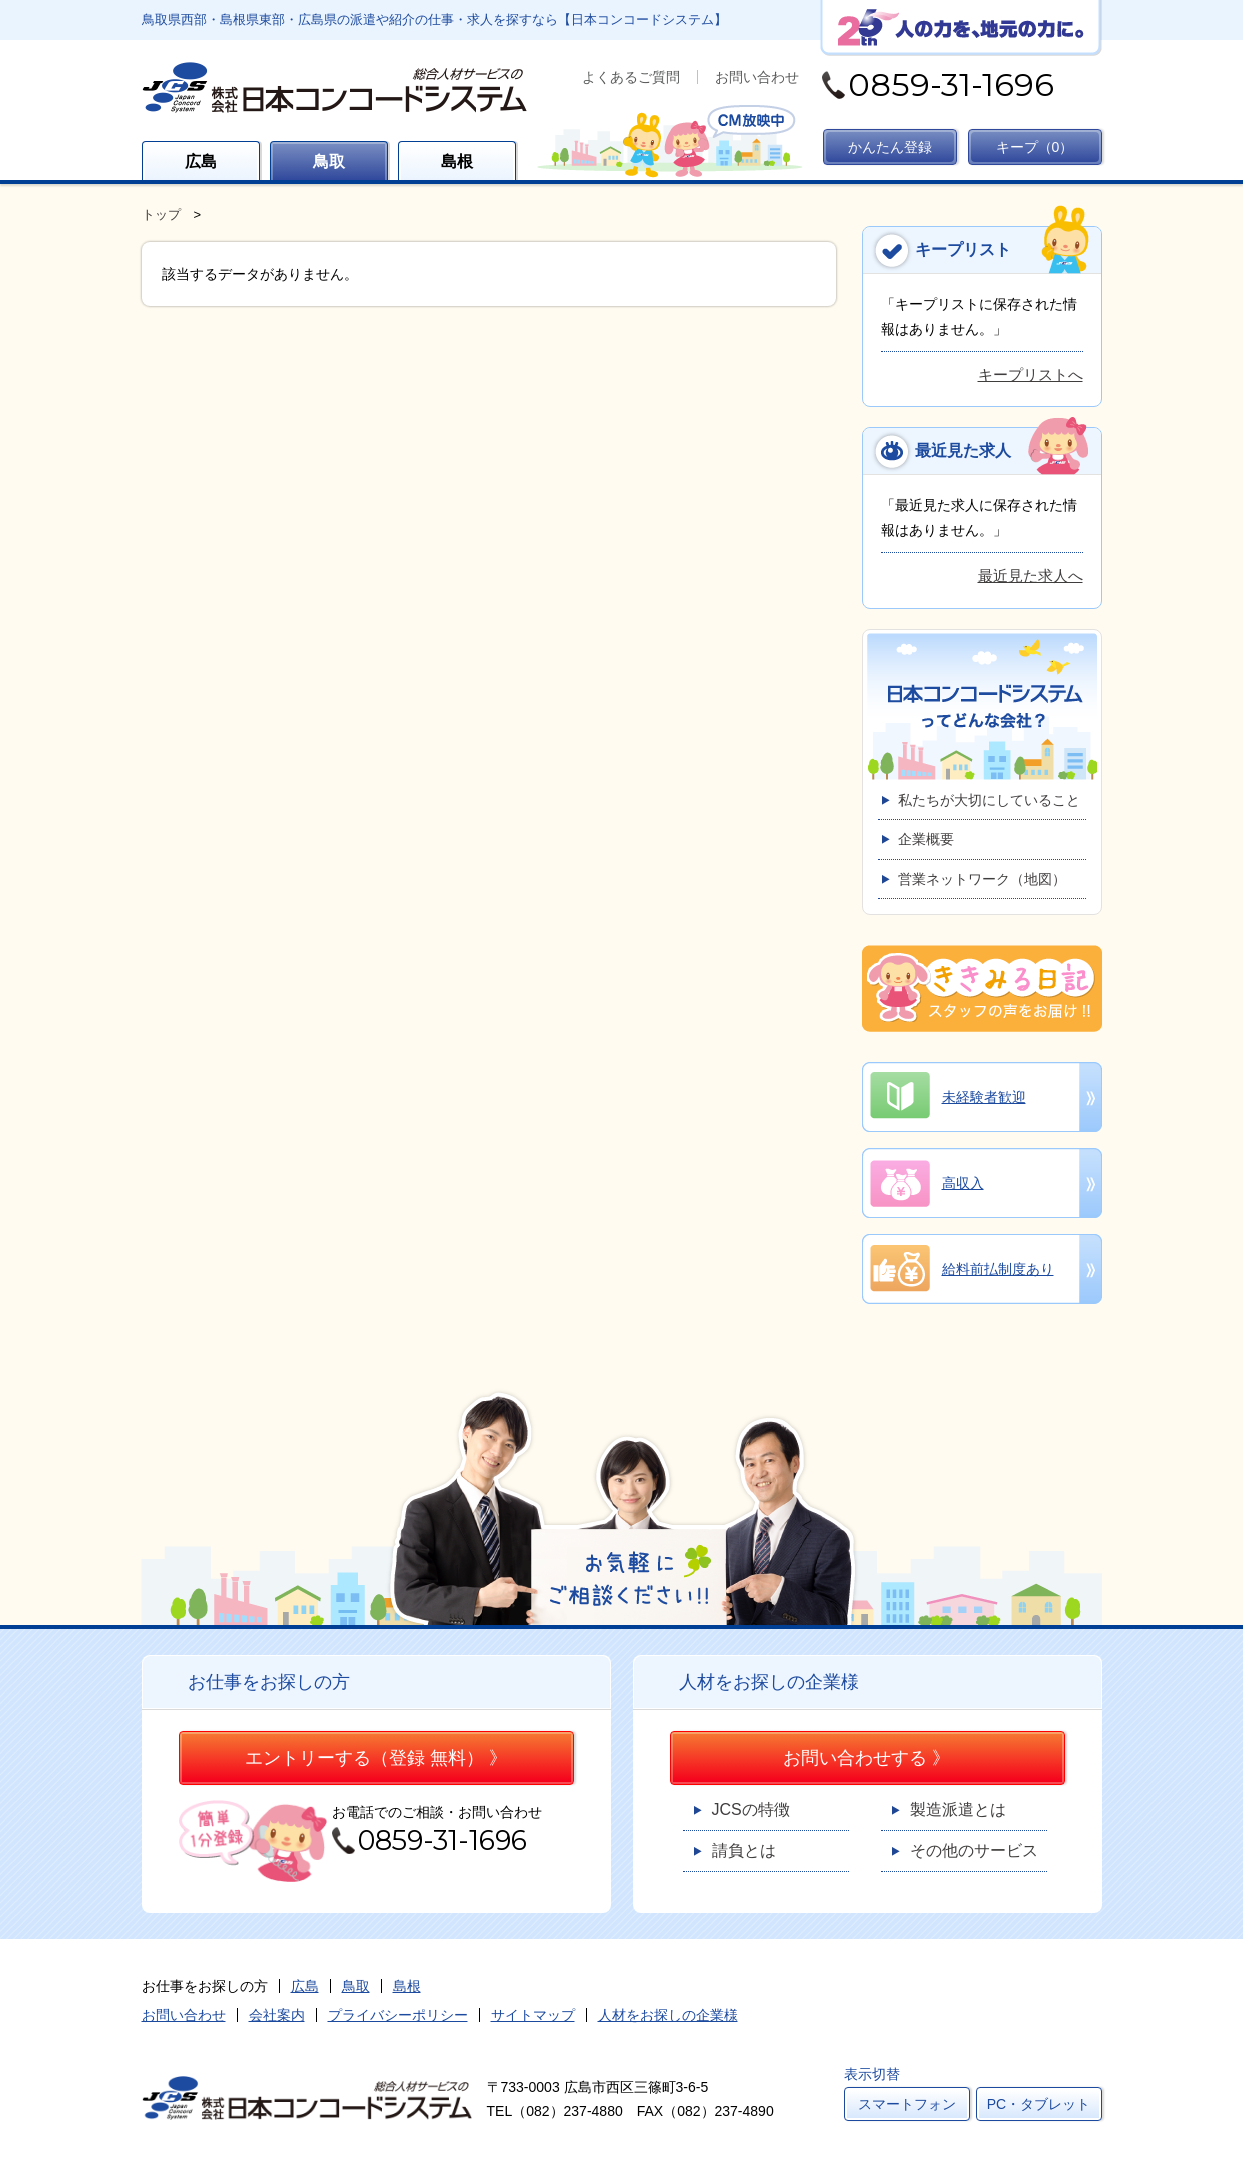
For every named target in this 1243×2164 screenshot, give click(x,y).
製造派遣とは (958, 1809)
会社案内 (277, 2015)
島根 (457, 161)
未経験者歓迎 (984, 1097)
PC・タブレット (1038, 2104)
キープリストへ (1030, 374)
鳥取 (329, 161)
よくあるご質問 (631, 77)
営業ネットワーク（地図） (982, 879)
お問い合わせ (757, 77)
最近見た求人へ (1030, 575)
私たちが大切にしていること (989, 800)
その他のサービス (974, 1850)
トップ (161, 214)
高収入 (963, 1183)
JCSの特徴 (751, 1809)
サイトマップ (533, 2015)
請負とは (744, 1850)
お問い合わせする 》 (866, 1758)
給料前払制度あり (998, 1269)
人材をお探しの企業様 (668, 2015)
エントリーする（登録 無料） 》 (376, 1758)
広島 (201, 161)
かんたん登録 (890, 147)
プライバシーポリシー (398, 2015)
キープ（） (1035, 147)
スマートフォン (907, 2104)
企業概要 (926, 839)
